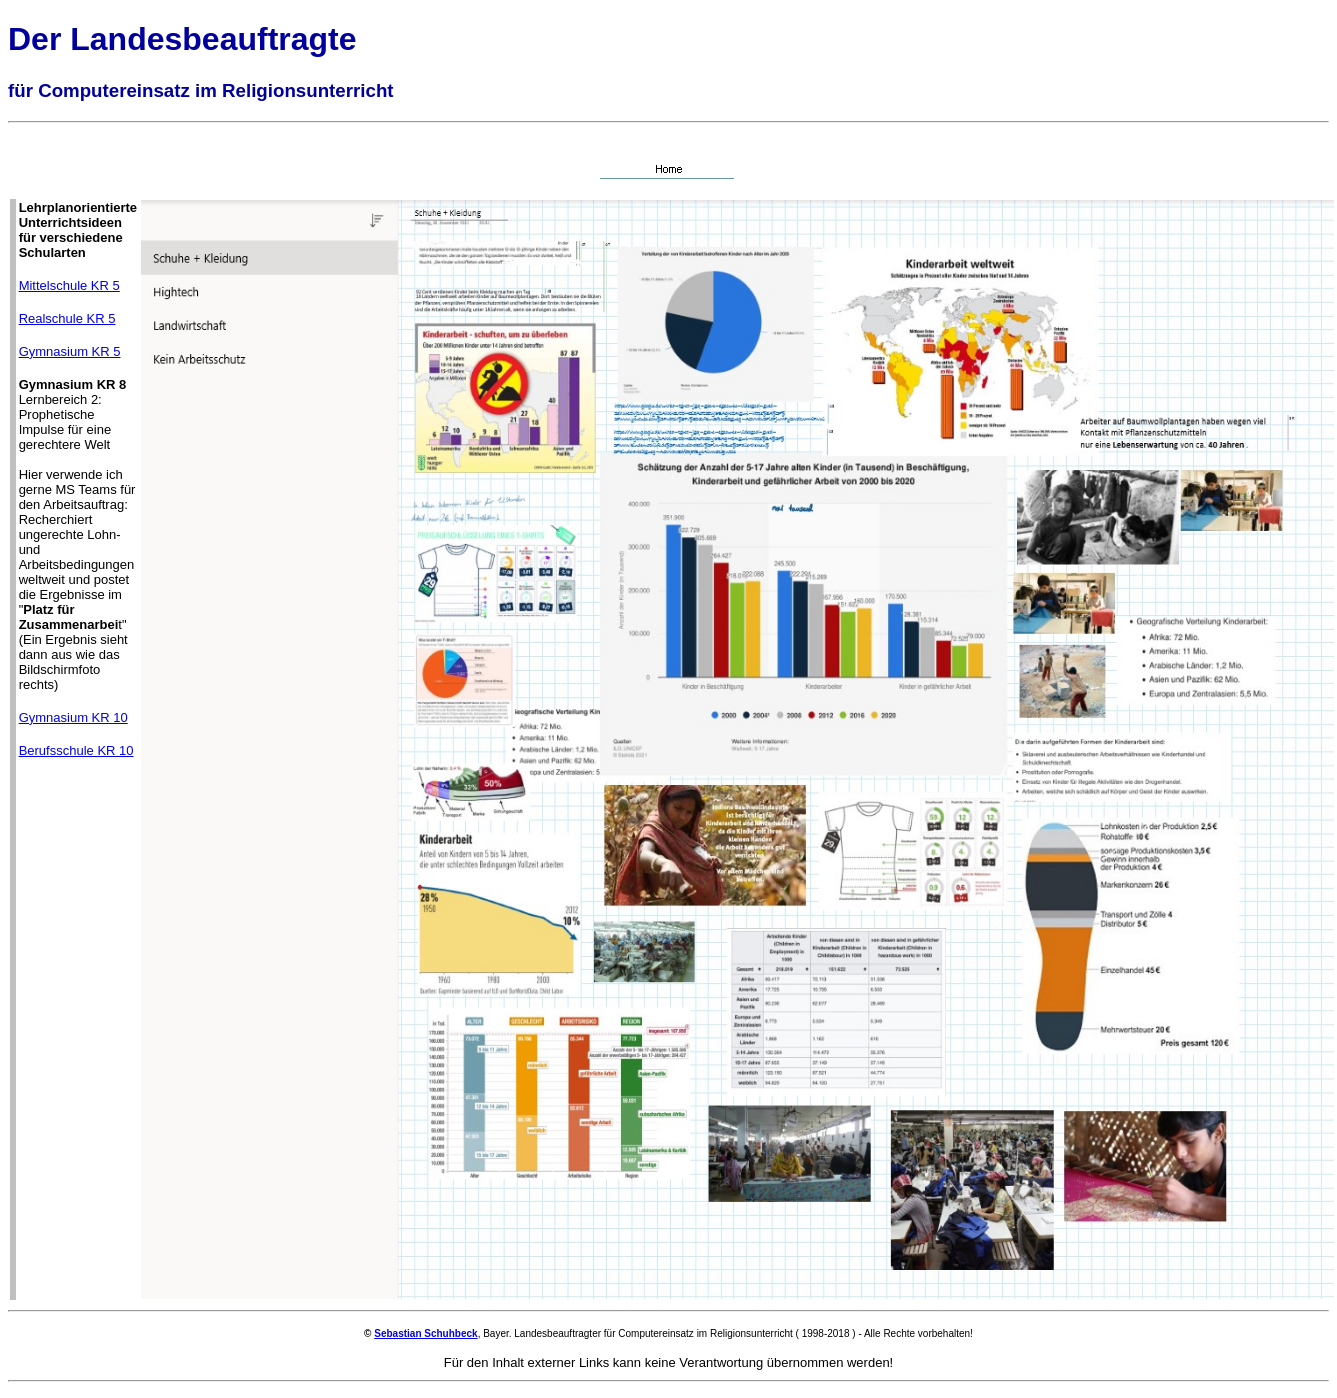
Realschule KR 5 (67, 318)
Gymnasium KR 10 (73, 717)
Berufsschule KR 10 (76, 750)
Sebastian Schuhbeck (425, 1333)
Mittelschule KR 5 (69, 285)
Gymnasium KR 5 (70, 351)
